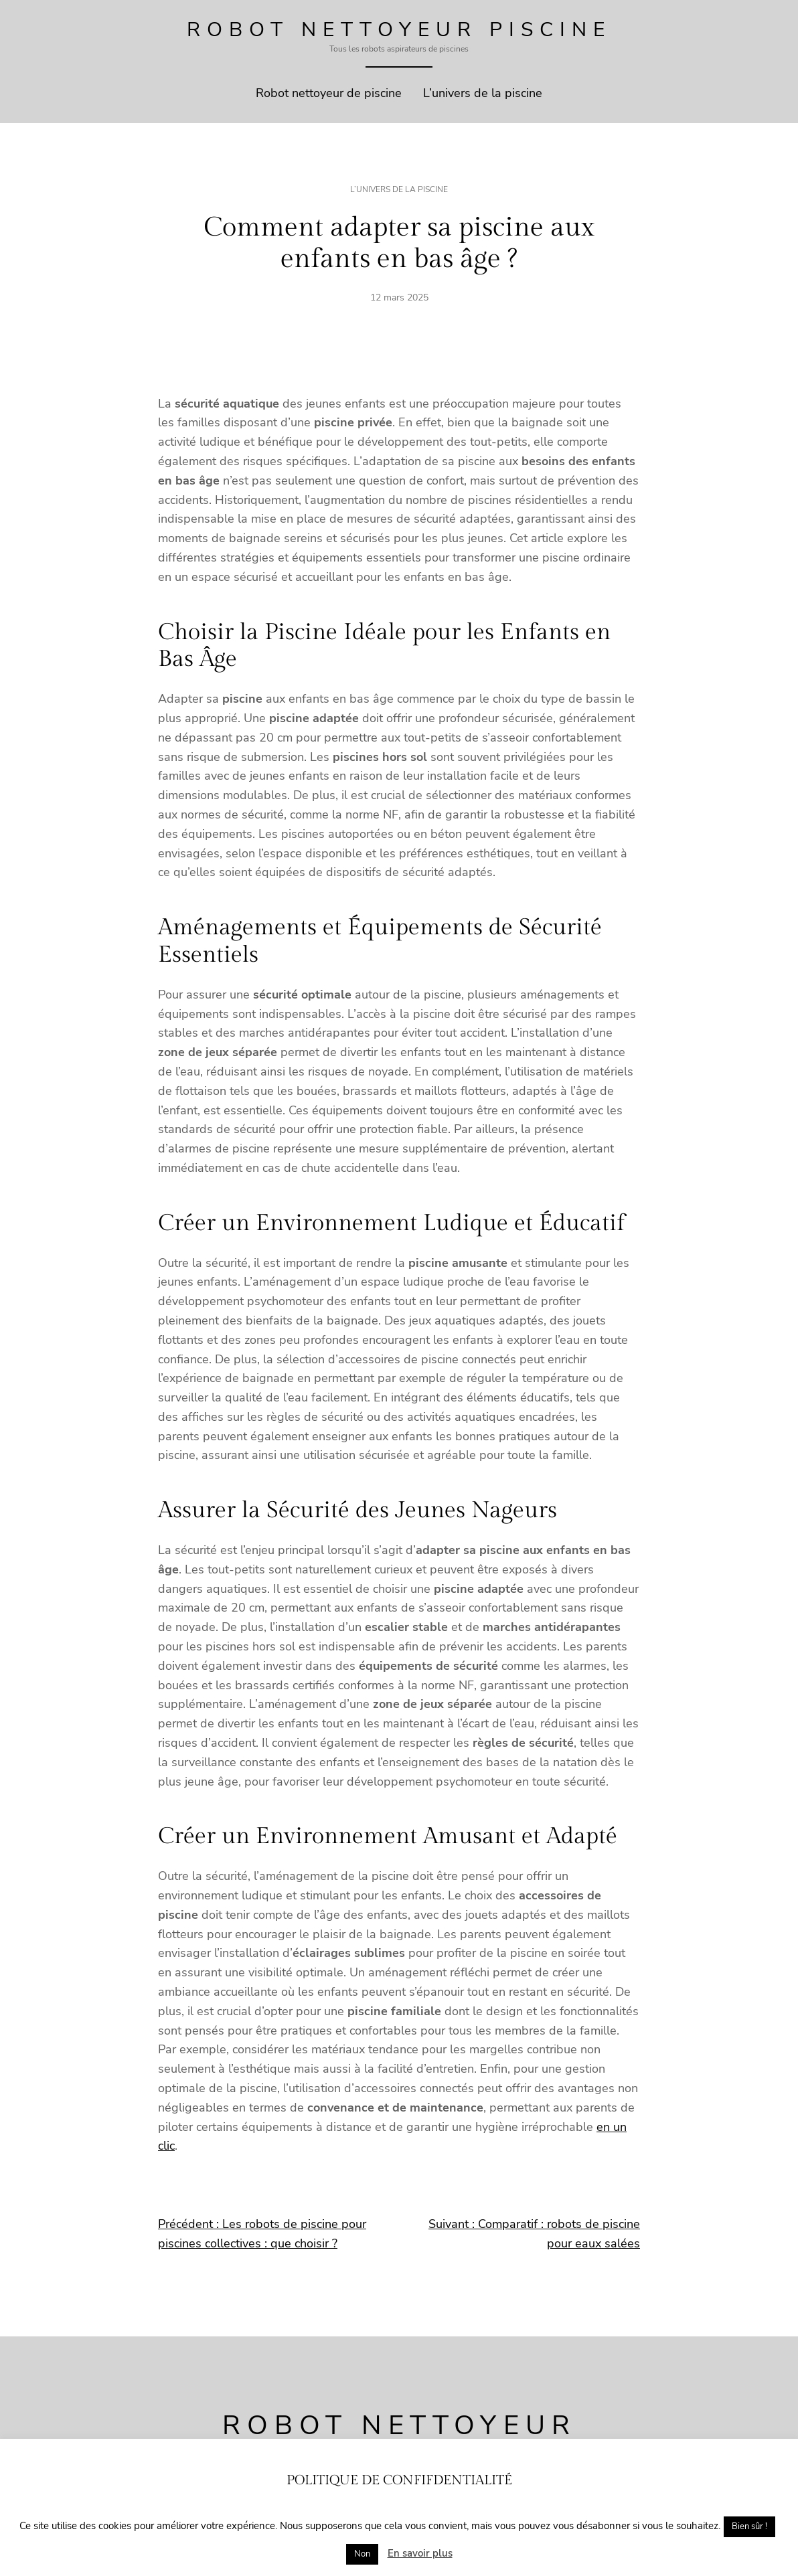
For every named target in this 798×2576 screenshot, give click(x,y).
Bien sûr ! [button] (749, 2526)
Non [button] (362, 2554)
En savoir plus (420, 2553)
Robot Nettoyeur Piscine (399, 30)
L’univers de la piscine (399, 189)
